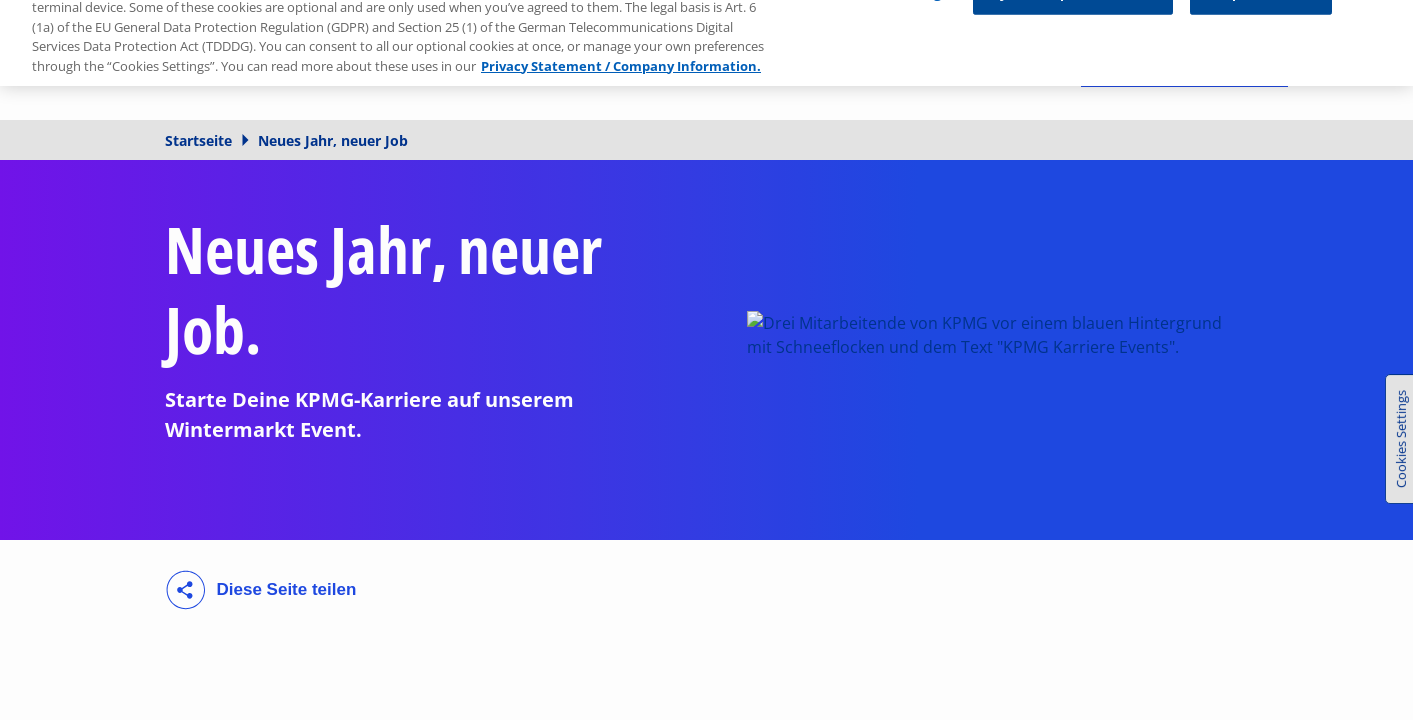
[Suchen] (1038, 60)
